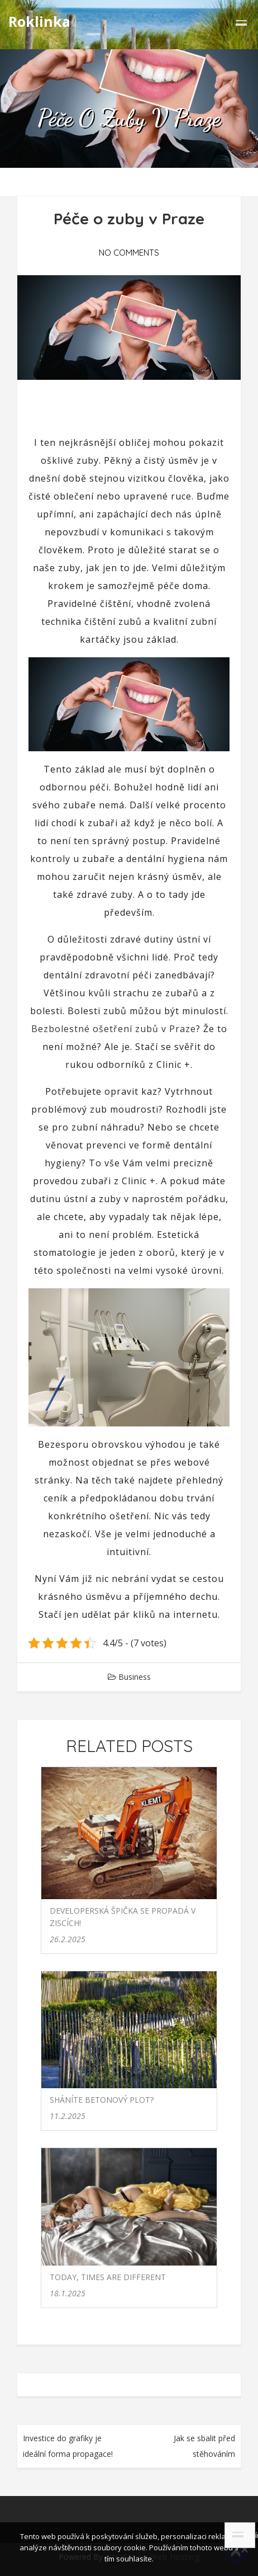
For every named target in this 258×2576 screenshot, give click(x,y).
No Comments (129, 252)
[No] (244, 2549)
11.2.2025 (67, 2116)
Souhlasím (241, 2535)
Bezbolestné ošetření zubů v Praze (113, 1029)
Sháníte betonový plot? (102, 2099)
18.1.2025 (67, 2293)
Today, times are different (108, 2277)
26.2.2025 (67, 1939)
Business (134, 1676)
